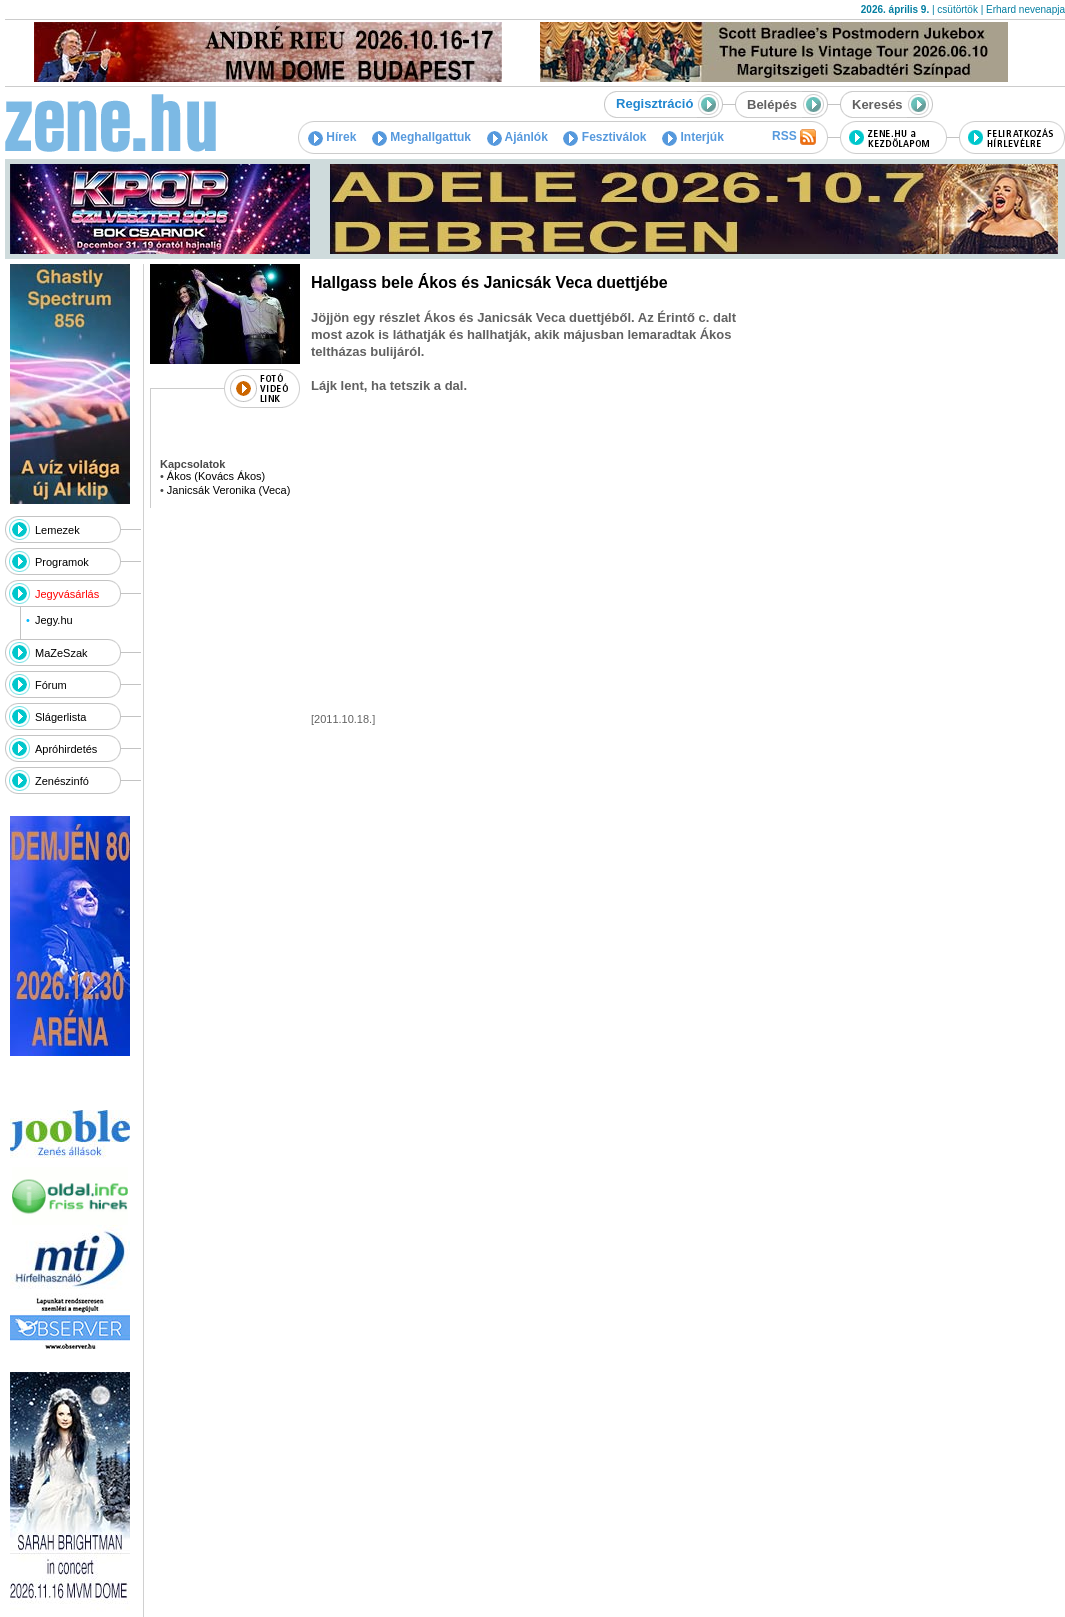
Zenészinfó (62, 781)
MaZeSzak (61, 653)
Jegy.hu (54, 620)
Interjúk (693, 137)
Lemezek (57, 530)
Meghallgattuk (421, 137)
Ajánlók (517, 137)
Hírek (332, 137)
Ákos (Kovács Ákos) (216, 476)
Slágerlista (60, 717)
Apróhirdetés (66, 749)
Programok (62, 562)
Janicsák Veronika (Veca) (229, 490)
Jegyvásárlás (67, 594)
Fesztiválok (604, 137)
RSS (794, 137)
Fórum (51, 685)
